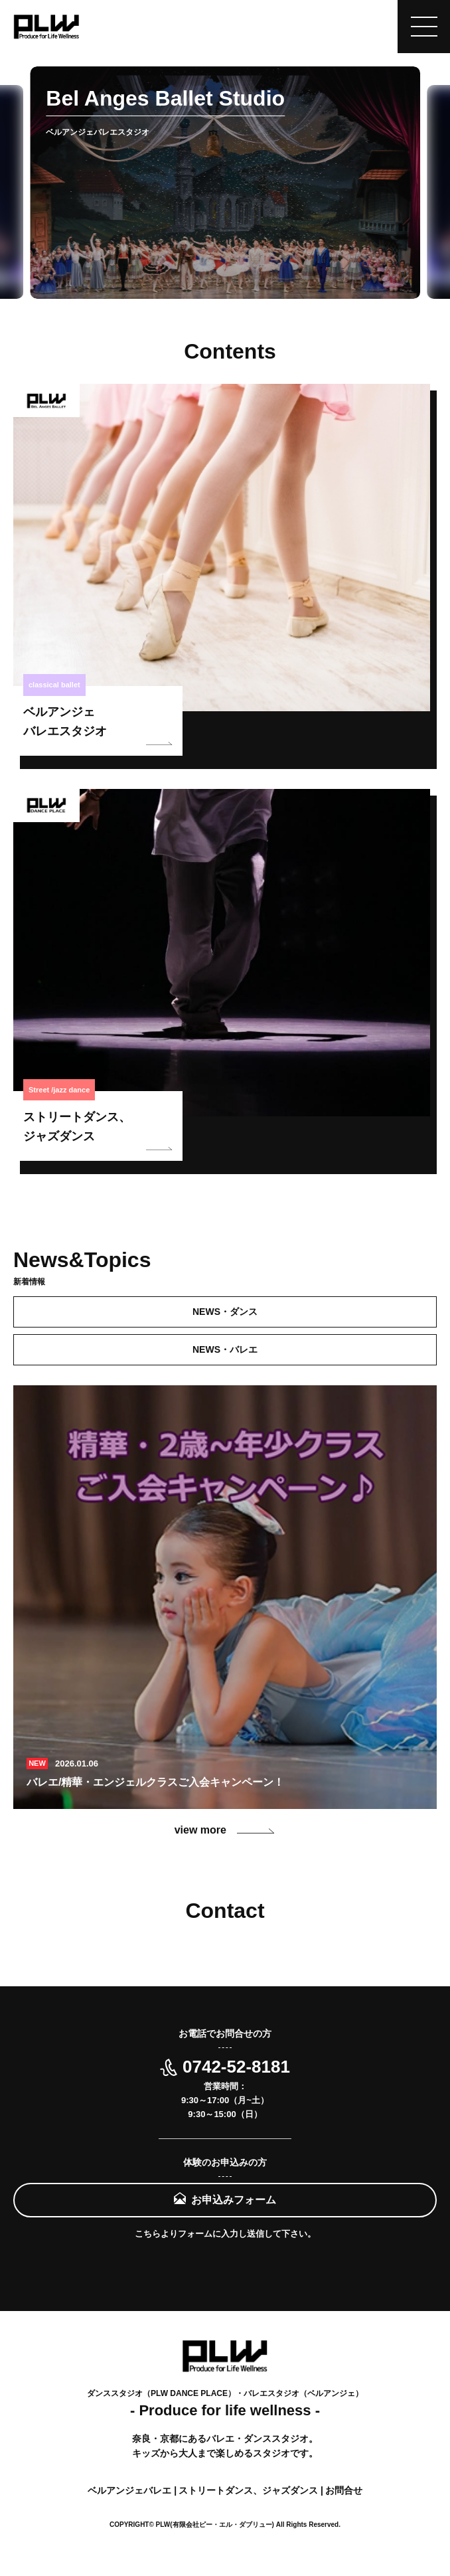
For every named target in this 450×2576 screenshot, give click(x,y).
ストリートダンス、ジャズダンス (250, 2490)
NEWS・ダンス (225, 1311)
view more (225, 1830)
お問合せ (343, 2490)
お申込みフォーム (233, 2199)
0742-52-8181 (225, 2067)
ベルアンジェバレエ (131, 2490)
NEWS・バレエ (225, 1349)
